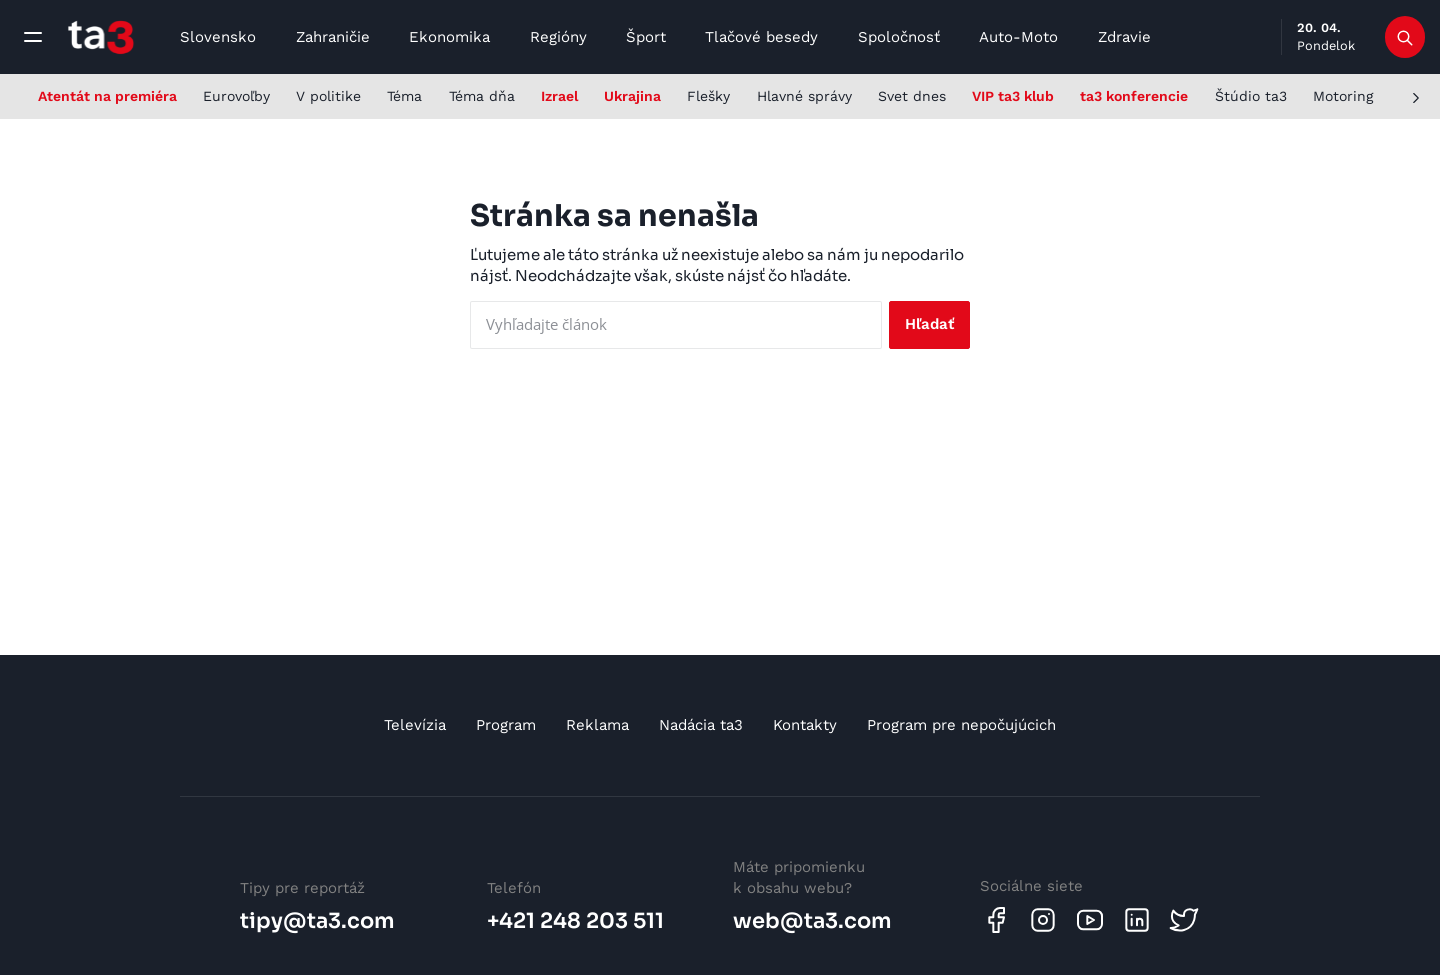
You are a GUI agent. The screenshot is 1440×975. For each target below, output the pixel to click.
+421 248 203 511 (575, 921)
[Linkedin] (1137, 920)
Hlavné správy (804, 96)
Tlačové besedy (761, 37)
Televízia (415, 725)
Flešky (708, 96)
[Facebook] (996, 920)
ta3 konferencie (1134, 96)
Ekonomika (449, 37)
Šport (646, 37)
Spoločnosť (899, 37)
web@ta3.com (812, 921)
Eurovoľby (236, 96)
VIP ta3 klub (1013, 96)
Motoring (1343, 96)
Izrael (559, 96)
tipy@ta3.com (317, 921)
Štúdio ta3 (1251, 96)
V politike (328, 96)
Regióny (558, 37)
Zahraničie (333, 37)
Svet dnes (912, 96)
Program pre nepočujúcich (961, 725)
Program (506, 725)
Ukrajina (632, 96)
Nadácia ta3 (701, 725)
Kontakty (805, 725)
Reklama (597, 725)
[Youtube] (1090, 920)
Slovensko (218, 37)
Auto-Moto (1018, 37)
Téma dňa (482, 96)
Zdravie (1124, 37)
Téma (404, 96)
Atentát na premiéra (107, 96)
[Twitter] (1184, 920)
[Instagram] (1043, 920)
